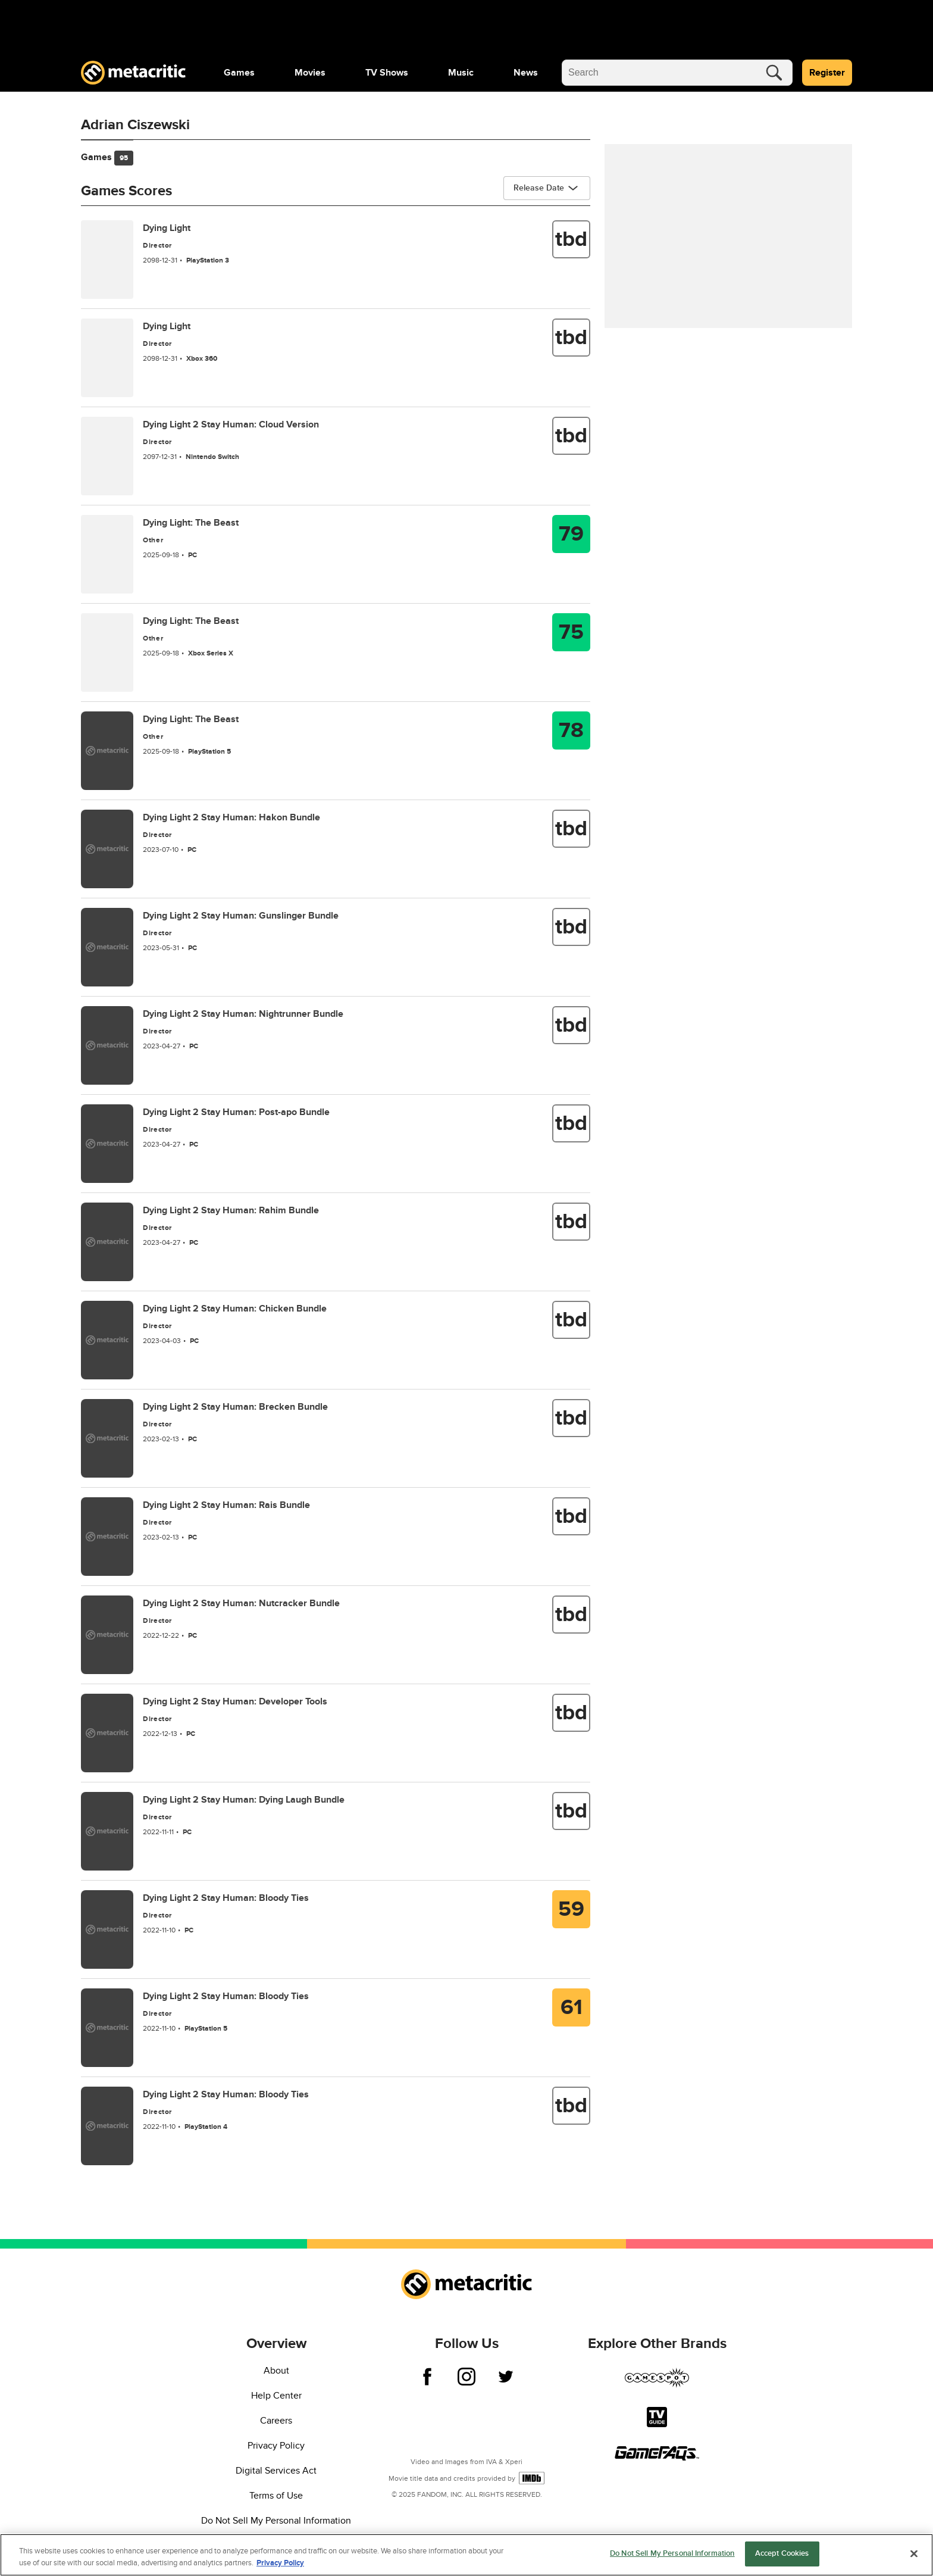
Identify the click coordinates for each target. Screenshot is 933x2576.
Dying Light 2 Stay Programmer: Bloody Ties (226, 1898)
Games (239, 73)
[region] (466, 2555)
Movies (310, 73)
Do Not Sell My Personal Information (276, 2521)
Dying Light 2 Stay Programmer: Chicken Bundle (235, 1308)
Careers (276, 2421)
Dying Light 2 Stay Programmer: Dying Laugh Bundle (244, 1800)
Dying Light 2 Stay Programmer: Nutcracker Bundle (241, 1603)
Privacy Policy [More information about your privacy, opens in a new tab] (280, 2563)
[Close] (914, 2553)
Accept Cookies (782, 2553)
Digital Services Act (276, 2471)
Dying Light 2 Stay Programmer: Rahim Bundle (231, 1210)
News (526, 73)
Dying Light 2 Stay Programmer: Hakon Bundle (231, 817)
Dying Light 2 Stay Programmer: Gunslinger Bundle (241, 916)
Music (461, 73)
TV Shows (386, 73)
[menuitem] (239, 72)
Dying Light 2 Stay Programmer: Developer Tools (235, 1701)
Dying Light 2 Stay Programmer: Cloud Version (231, 424)
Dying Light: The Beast (191, 523)
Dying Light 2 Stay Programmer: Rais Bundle (226, 1505)
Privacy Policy (276, 2446)
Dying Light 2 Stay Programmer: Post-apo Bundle (236, 1112)
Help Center (276, 2396)
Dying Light (166, 228)
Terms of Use (276, 2496)
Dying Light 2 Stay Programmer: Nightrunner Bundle (243, 1014)
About (276, 2371)
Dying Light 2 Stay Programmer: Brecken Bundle (235, 1407)
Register (827, 73)
